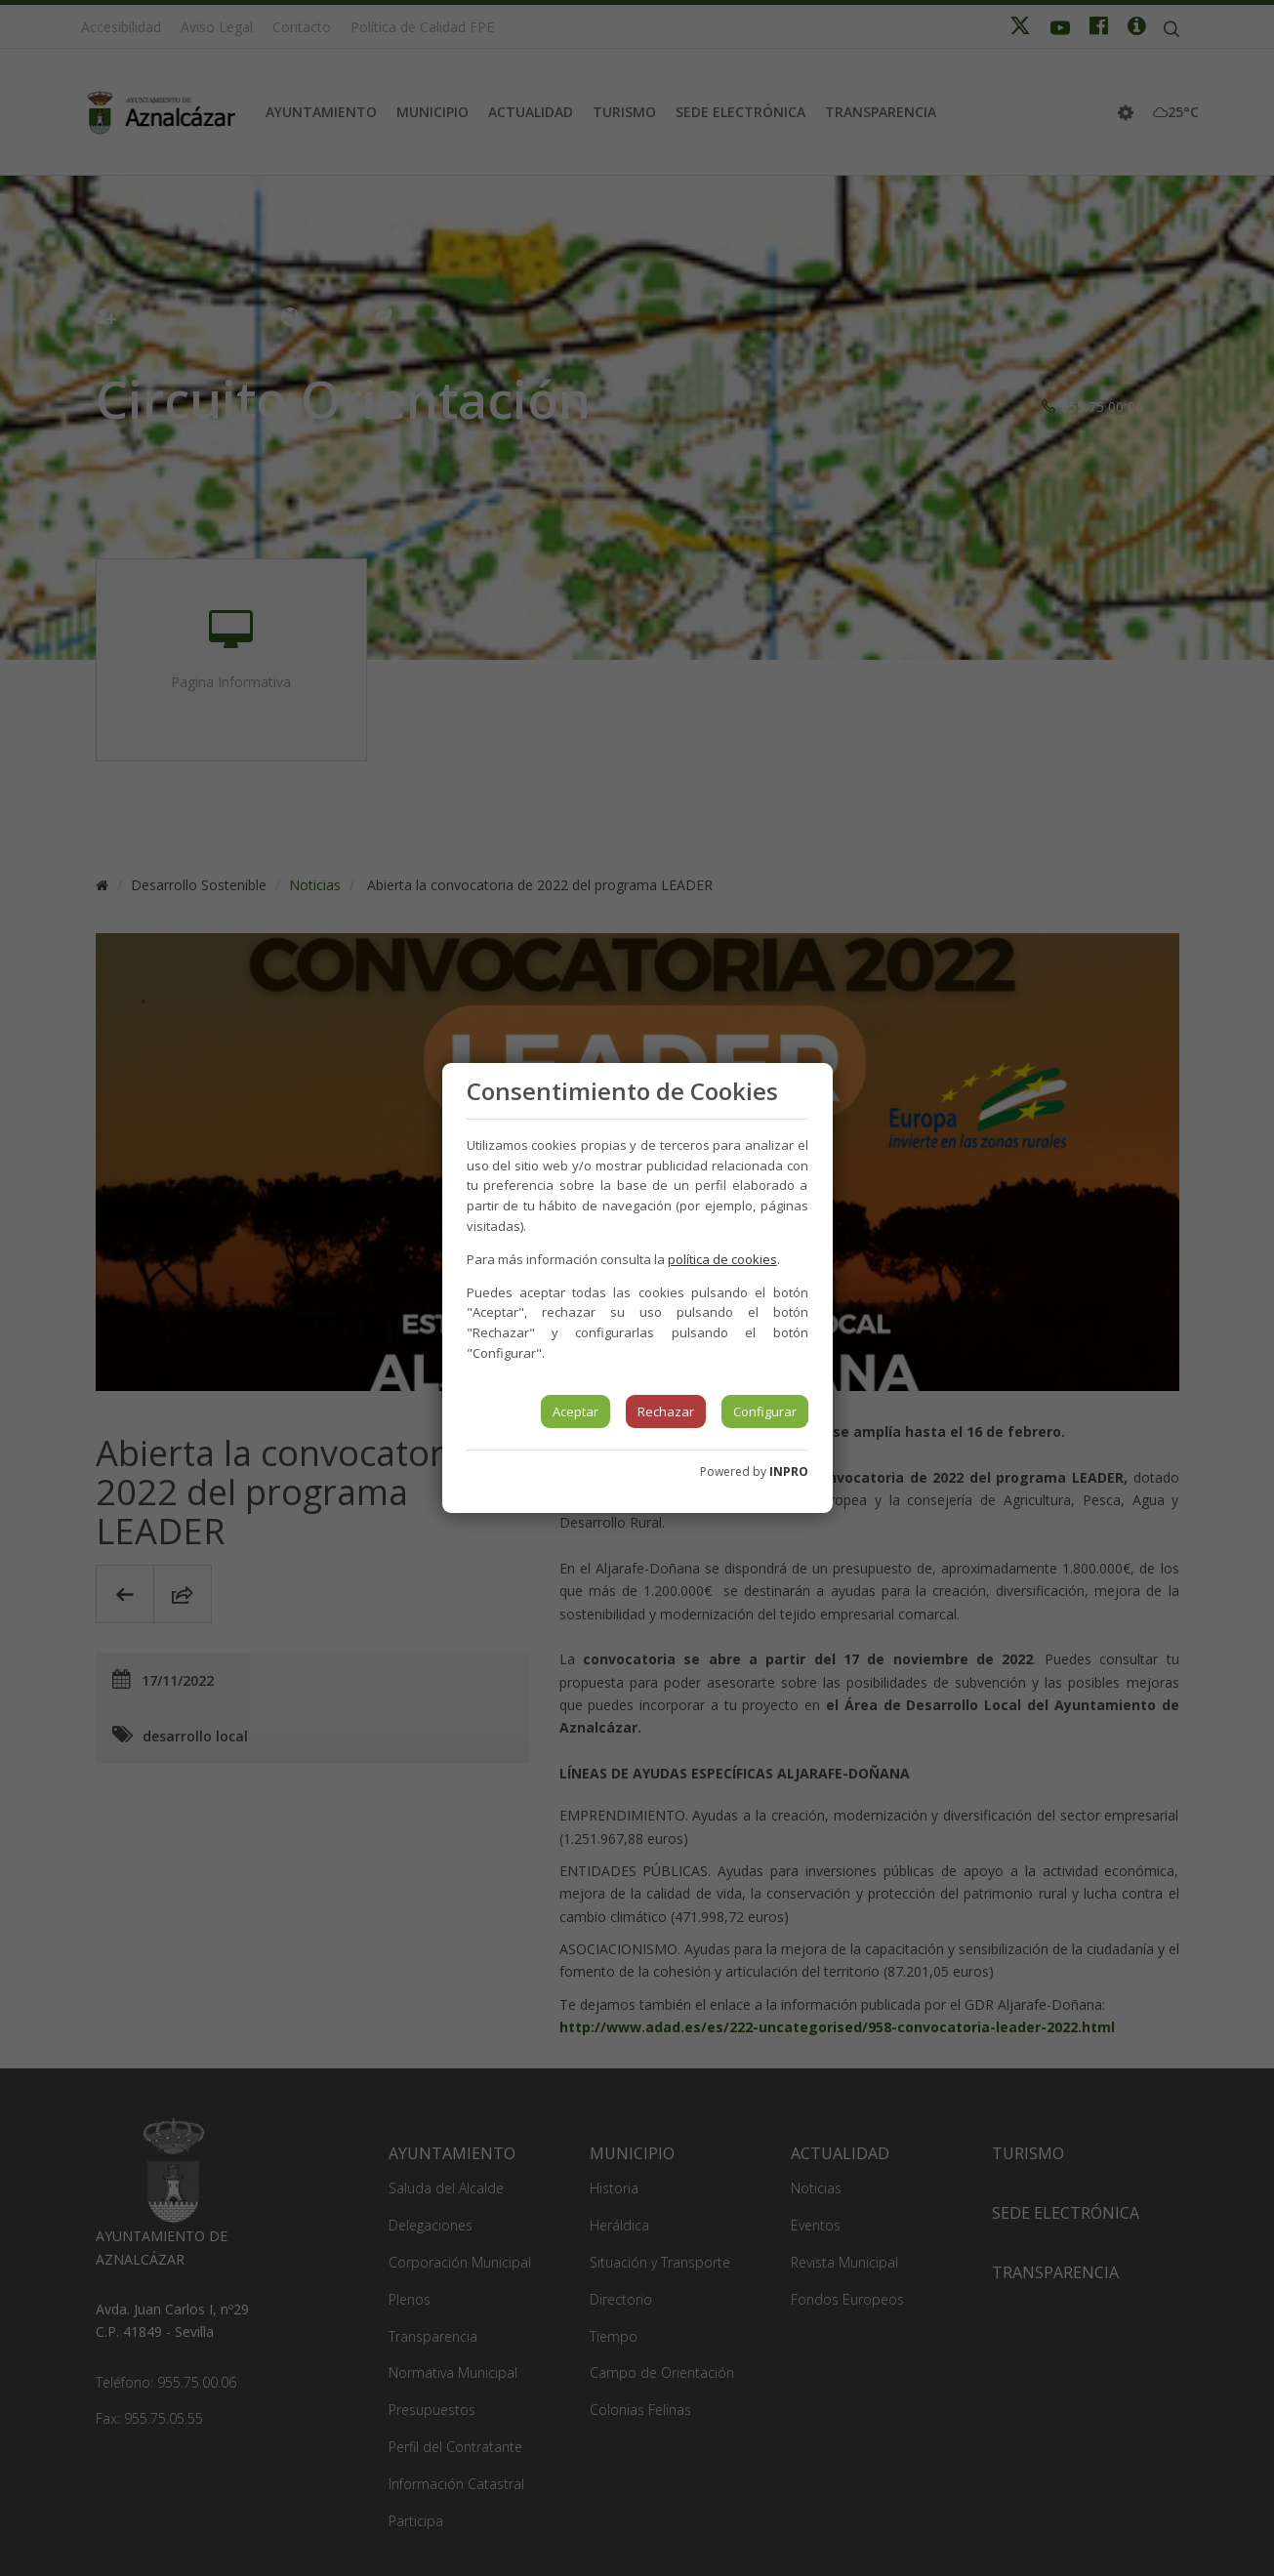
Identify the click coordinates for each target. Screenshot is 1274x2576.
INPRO (788, 1471)
